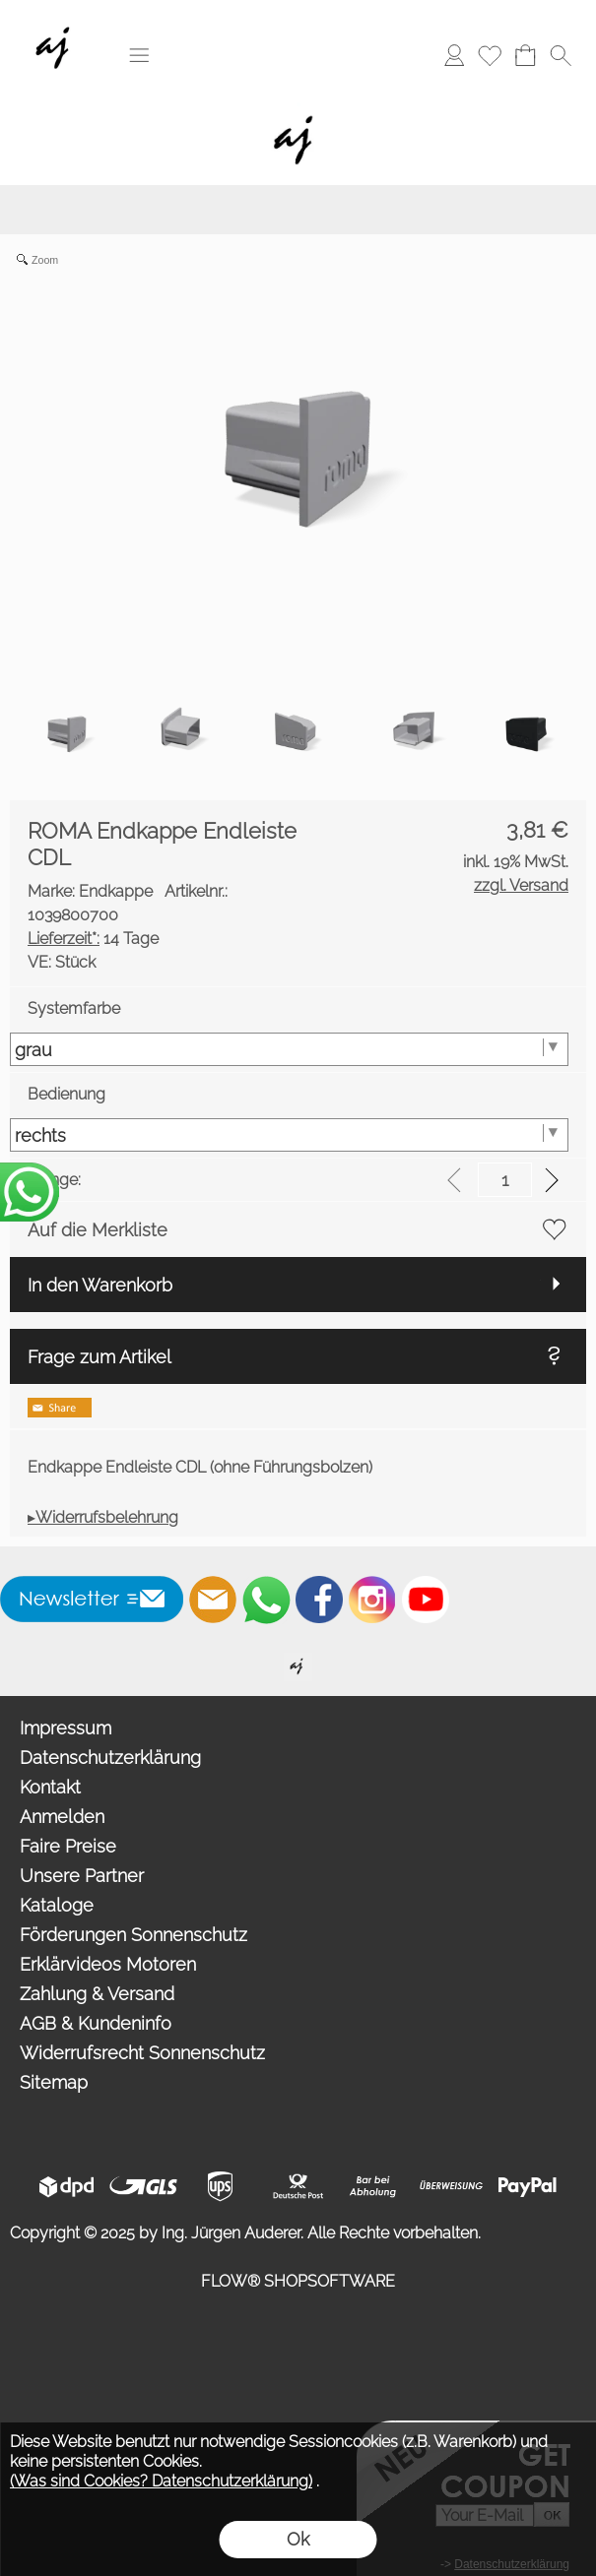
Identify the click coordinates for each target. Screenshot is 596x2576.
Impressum (65, 1728)
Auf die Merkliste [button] (97, 1230)
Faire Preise (68, 1846)
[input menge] (505, 1179)
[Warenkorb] (525, 55)
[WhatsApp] (266, 1599)
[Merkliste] (489, 55)
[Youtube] (425, 1599)
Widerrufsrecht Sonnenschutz (142, 2052)
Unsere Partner (82, 1875)
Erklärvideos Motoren (108, 1964)
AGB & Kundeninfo (95, 2023)
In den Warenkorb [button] (100, 1285)
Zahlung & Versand (97, 1993)
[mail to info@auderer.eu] (212, 1599)
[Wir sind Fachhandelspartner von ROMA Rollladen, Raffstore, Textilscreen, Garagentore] (57, 21)
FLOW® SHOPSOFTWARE (298, 2281)
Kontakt (50, 1787)
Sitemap (54, 2082)
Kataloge (57, 1905)
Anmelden (62, 1816)
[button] (139, 55)
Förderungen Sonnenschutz (133, 1934)
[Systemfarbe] (289, 1049)
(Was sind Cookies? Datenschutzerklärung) (161, 2481)
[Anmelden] (454, 55)
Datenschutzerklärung (110, 1757)
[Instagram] (372, 1599)
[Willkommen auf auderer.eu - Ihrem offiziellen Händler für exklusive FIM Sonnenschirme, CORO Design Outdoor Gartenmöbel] (298, 1660)
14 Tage (93, 938)
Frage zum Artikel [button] (99, 1357)
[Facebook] (319, 1599)
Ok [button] (298, 2539)
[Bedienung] (289, 1135)
